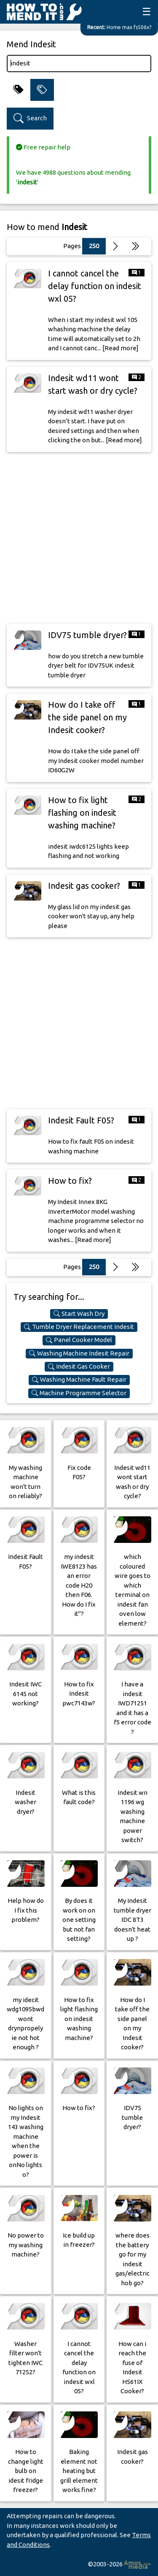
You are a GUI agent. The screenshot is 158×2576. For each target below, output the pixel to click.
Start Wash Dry (79, 1314)
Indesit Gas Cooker (79, 1366)
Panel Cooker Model (79, 1340)
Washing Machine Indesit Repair (79, 1353)
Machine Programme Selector (79, 1393)
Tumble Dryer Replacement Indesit (79, 1327)
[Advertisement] (79, 538)
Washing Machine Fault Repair (79, 1379)
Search (30, 118)
